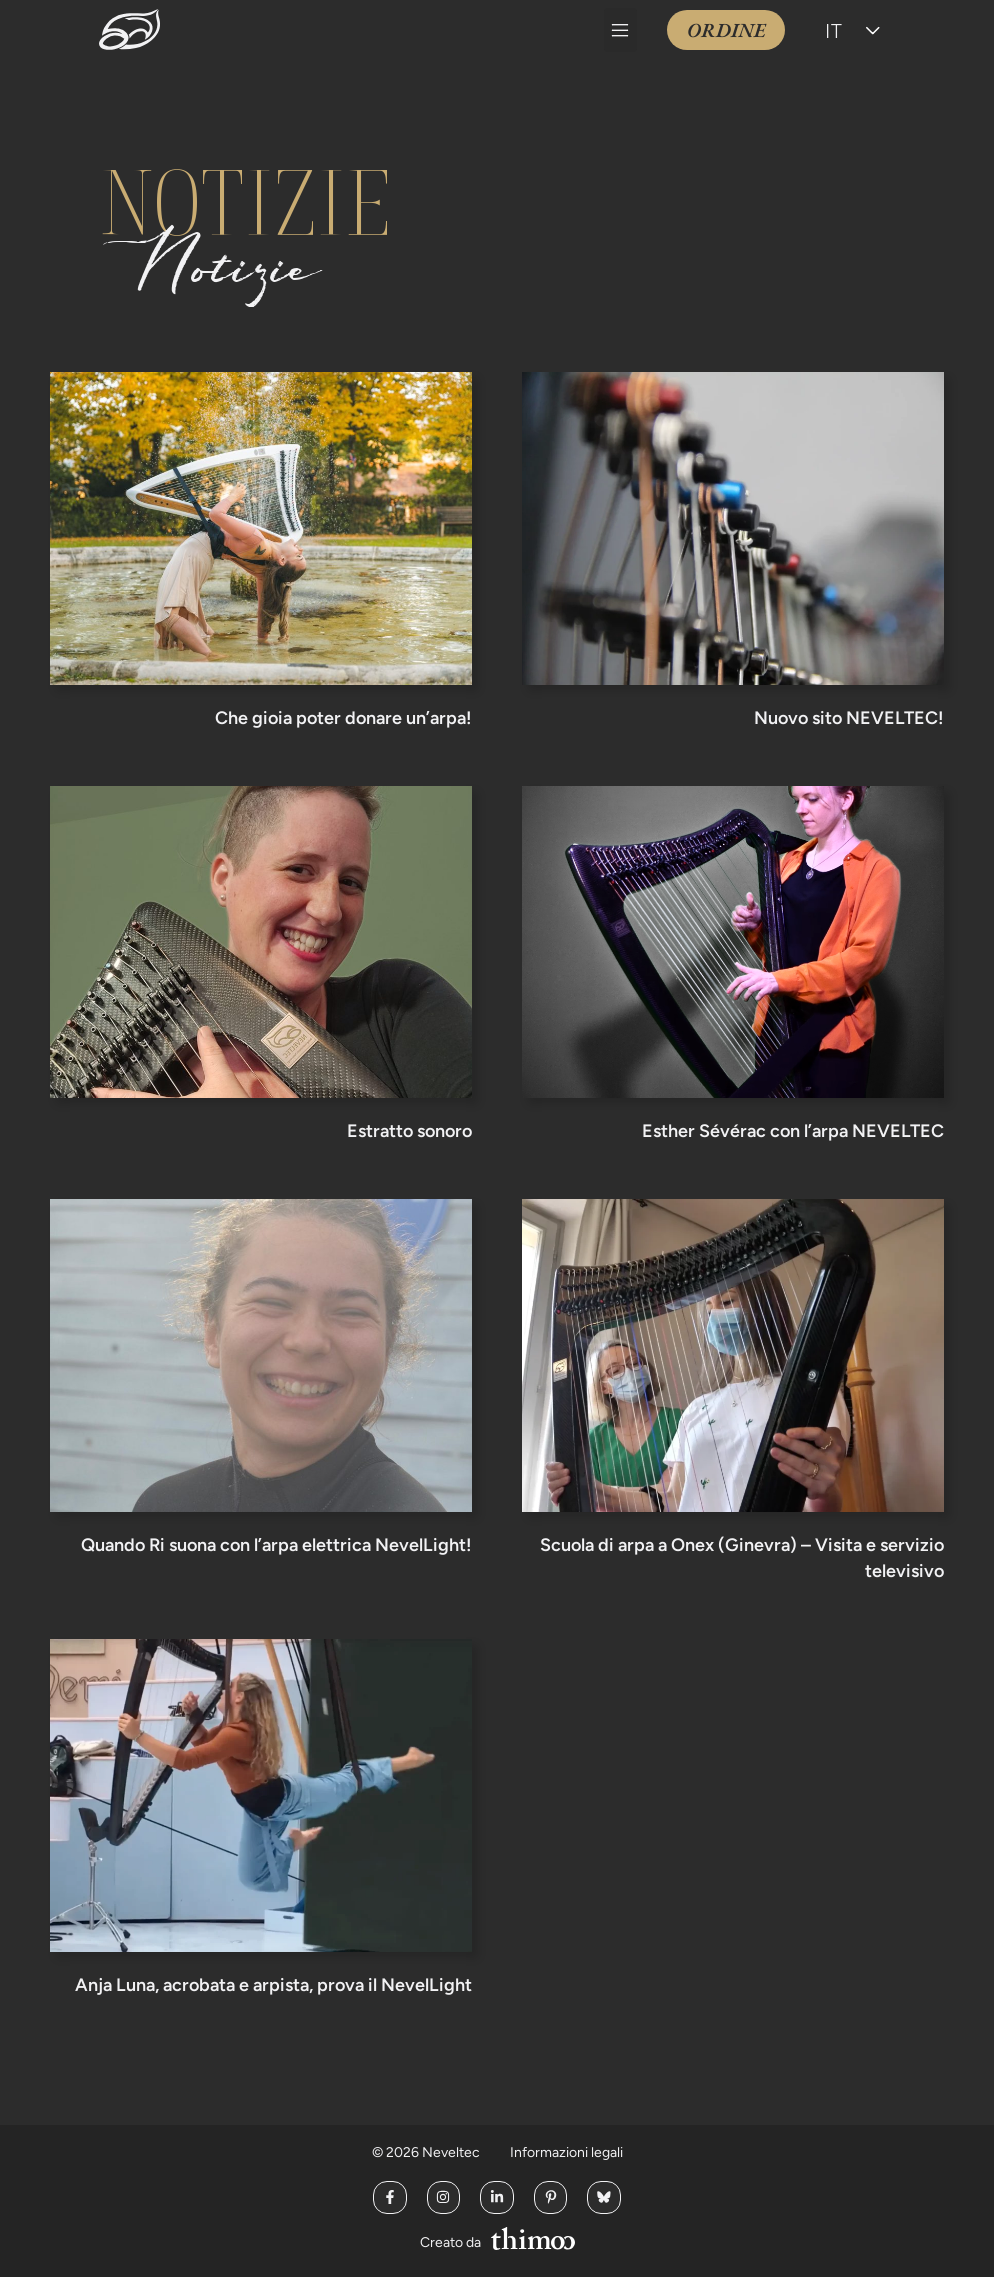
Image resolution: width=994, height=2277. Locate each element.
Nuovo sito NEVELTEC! (849, 718)
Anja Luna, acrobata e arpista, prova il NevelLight (273, 1985)
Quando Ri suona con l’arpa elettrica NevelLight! (276, 1545)
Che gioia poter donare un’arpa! (343, 718)
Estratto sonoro (409, 1131)
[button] (620, 30)
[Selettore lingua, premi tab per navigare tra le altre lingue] (855, 30)
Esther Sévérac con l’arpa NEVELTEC (793, 1131)
